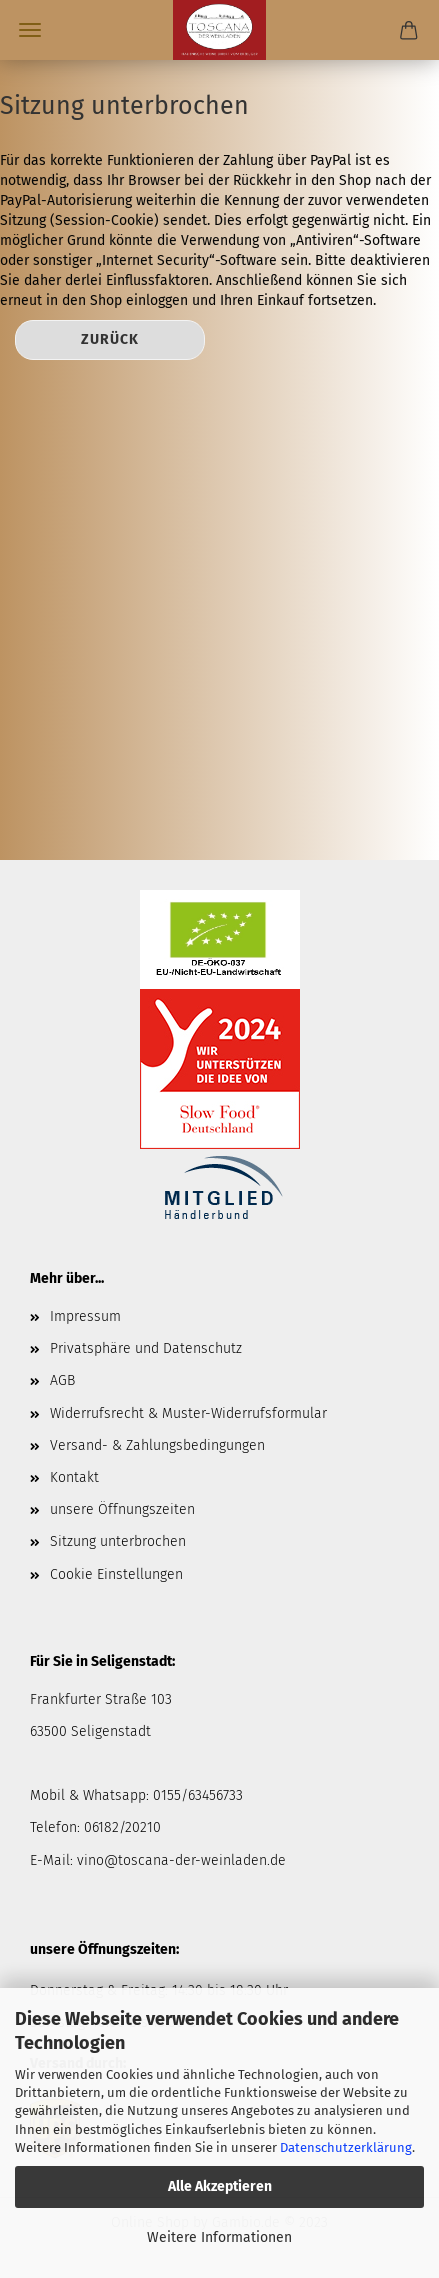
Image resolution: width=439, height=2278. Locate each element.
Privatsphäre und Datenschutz (146, 1348)
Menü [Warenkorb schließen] (30, 30)
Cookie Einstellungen (116, 1574)
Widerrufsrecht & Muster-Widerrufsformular (188, 1413)
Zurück (110, 339)
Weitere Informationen (219, 2237)
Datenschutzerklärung (346, 2147)
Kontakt (74, 1477)
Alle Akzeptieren (220, 2186)
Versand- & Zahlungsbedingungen (157, 1445)
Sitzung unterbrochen (118, 1541)
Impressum (85, 1316)
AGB (62, 1380)
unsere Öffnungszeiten (122, 1509)
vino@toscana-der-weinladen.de (181, 1860)
